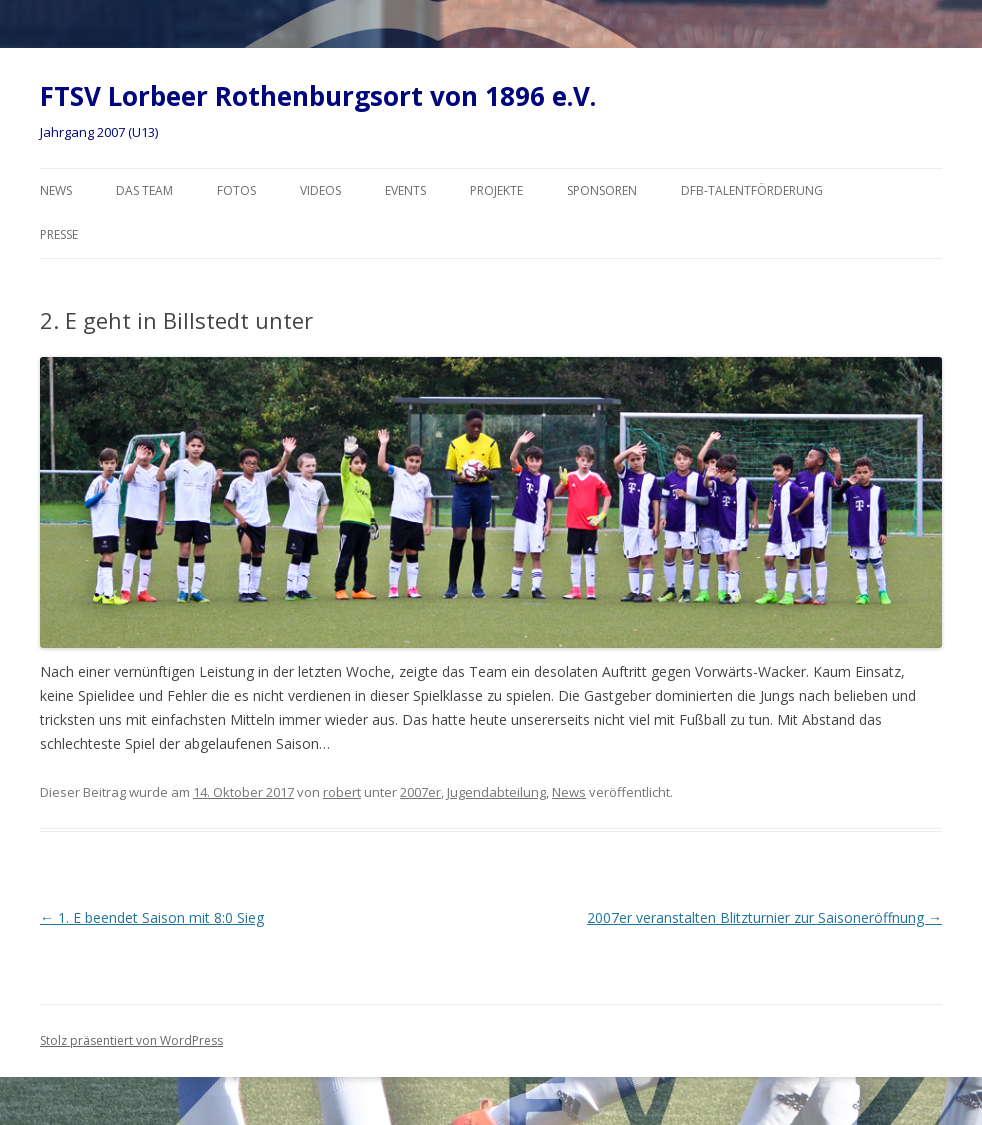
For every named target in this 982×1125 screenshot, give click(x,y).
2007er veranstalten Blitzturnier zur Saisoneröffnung (764, 917)
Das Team (144, 190)
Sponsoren (602, 190)
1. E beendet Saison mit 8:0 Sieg (152, 917)
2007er (420, 792)
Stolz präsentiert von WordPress (131, 1040)
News (56, 190)
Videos (320, 190)
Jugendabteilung (496, 792)
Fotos (236, 190)
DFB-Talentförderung (752, 190)
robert (342, 792)
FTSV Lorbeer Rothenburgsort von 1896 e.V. (318, 96)
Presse (59, 234)
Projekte (496, 190)
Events (405, 190)
